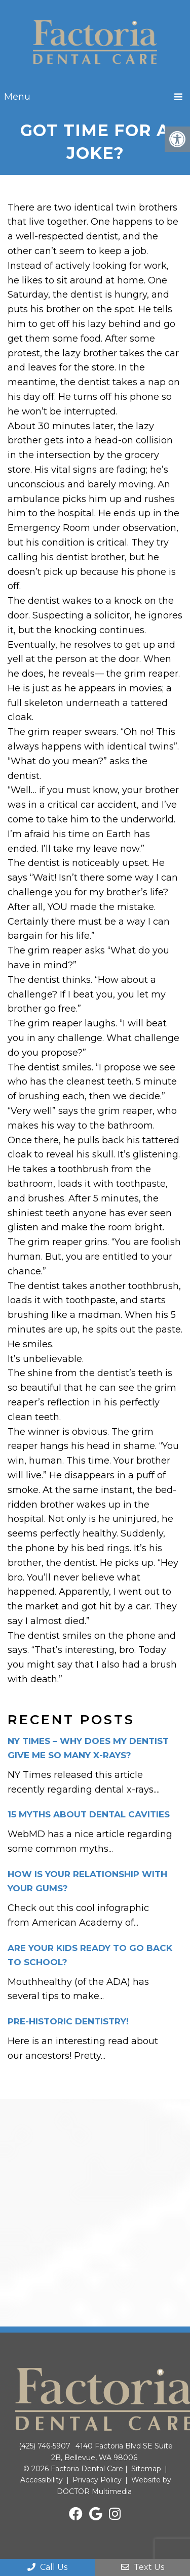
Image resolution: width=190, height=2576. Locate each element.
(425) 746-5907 (44, 2445)
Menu (17, 96)
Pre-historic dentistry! (68, 2021)
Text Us (142, 2567)
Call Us (47, 2567)
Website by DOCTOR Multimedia (114, 2485)
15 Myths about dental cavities (89, 1814)
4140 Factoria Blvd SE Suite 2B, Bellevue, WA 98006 (112, 2451)
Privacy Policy (97, 2479)
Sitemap (146, 2468)
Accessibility (41, 2479)
